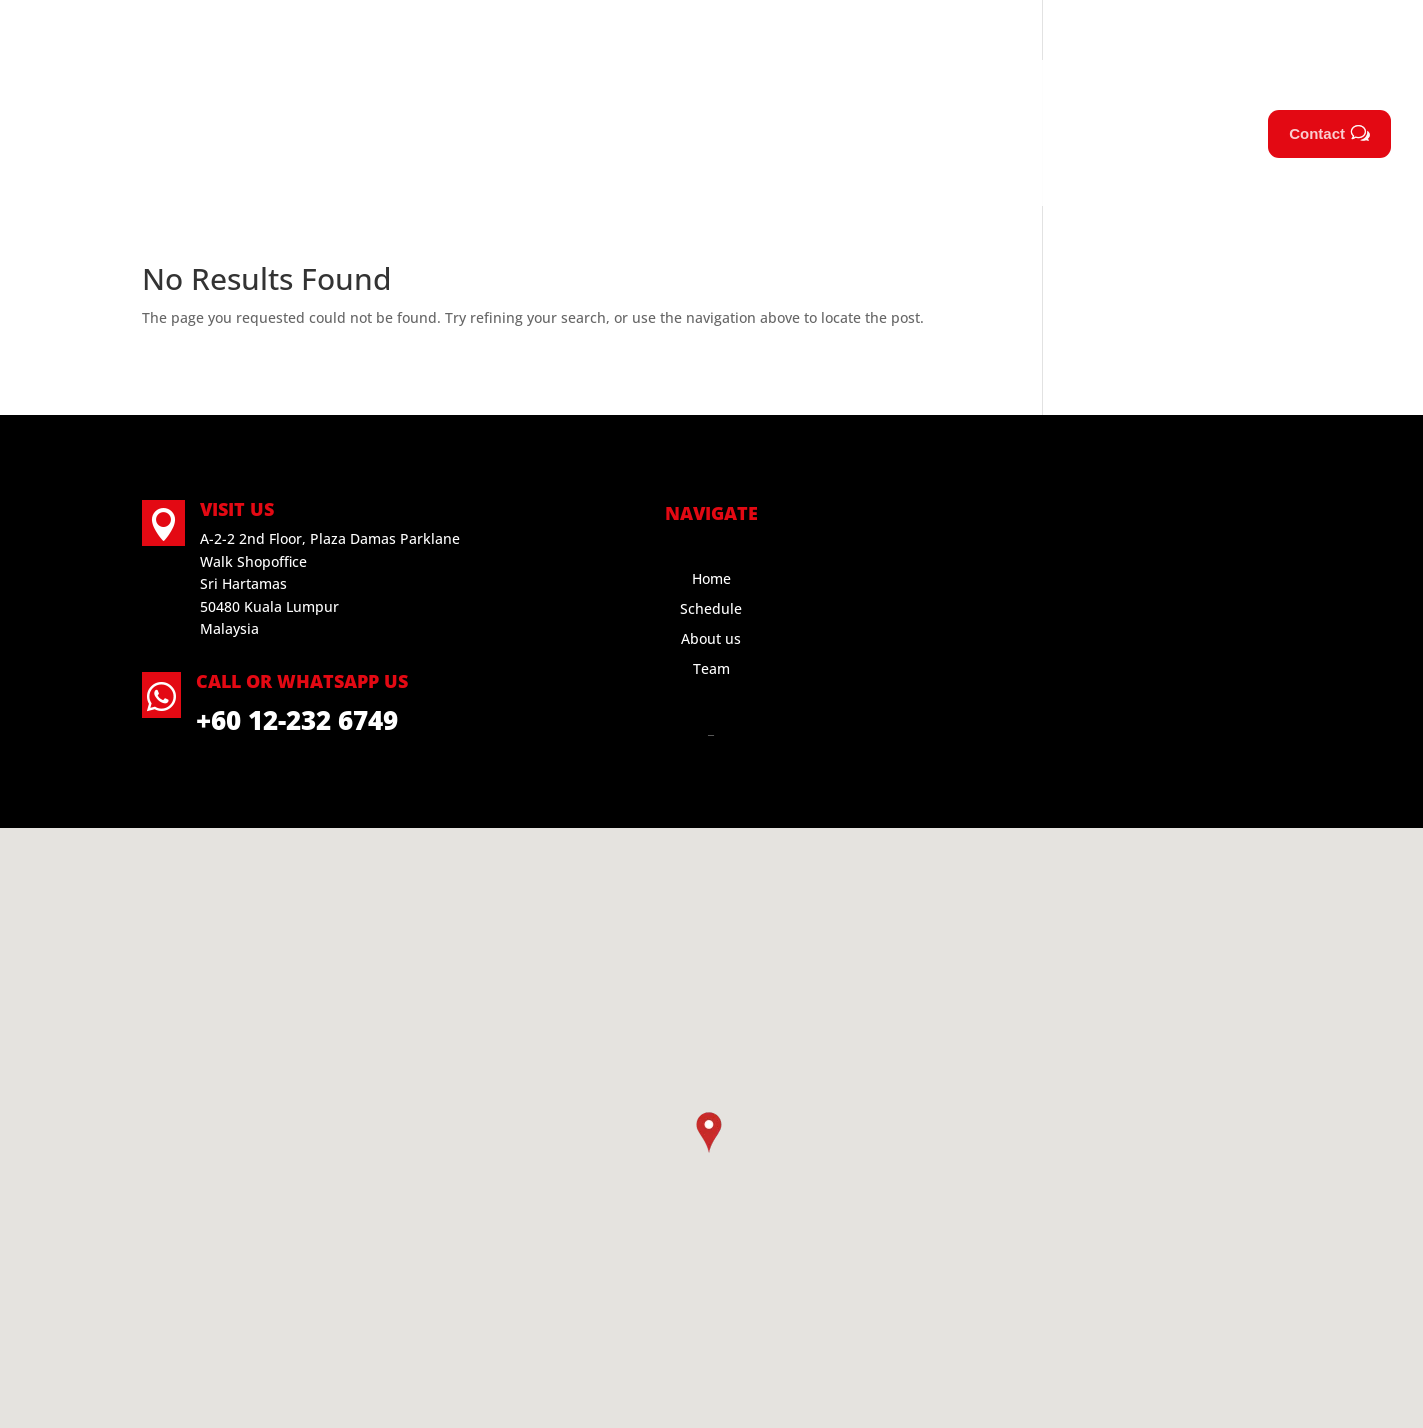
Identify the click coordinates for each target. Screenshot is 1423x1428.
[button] (709, 1132)
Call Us (186, 30)
